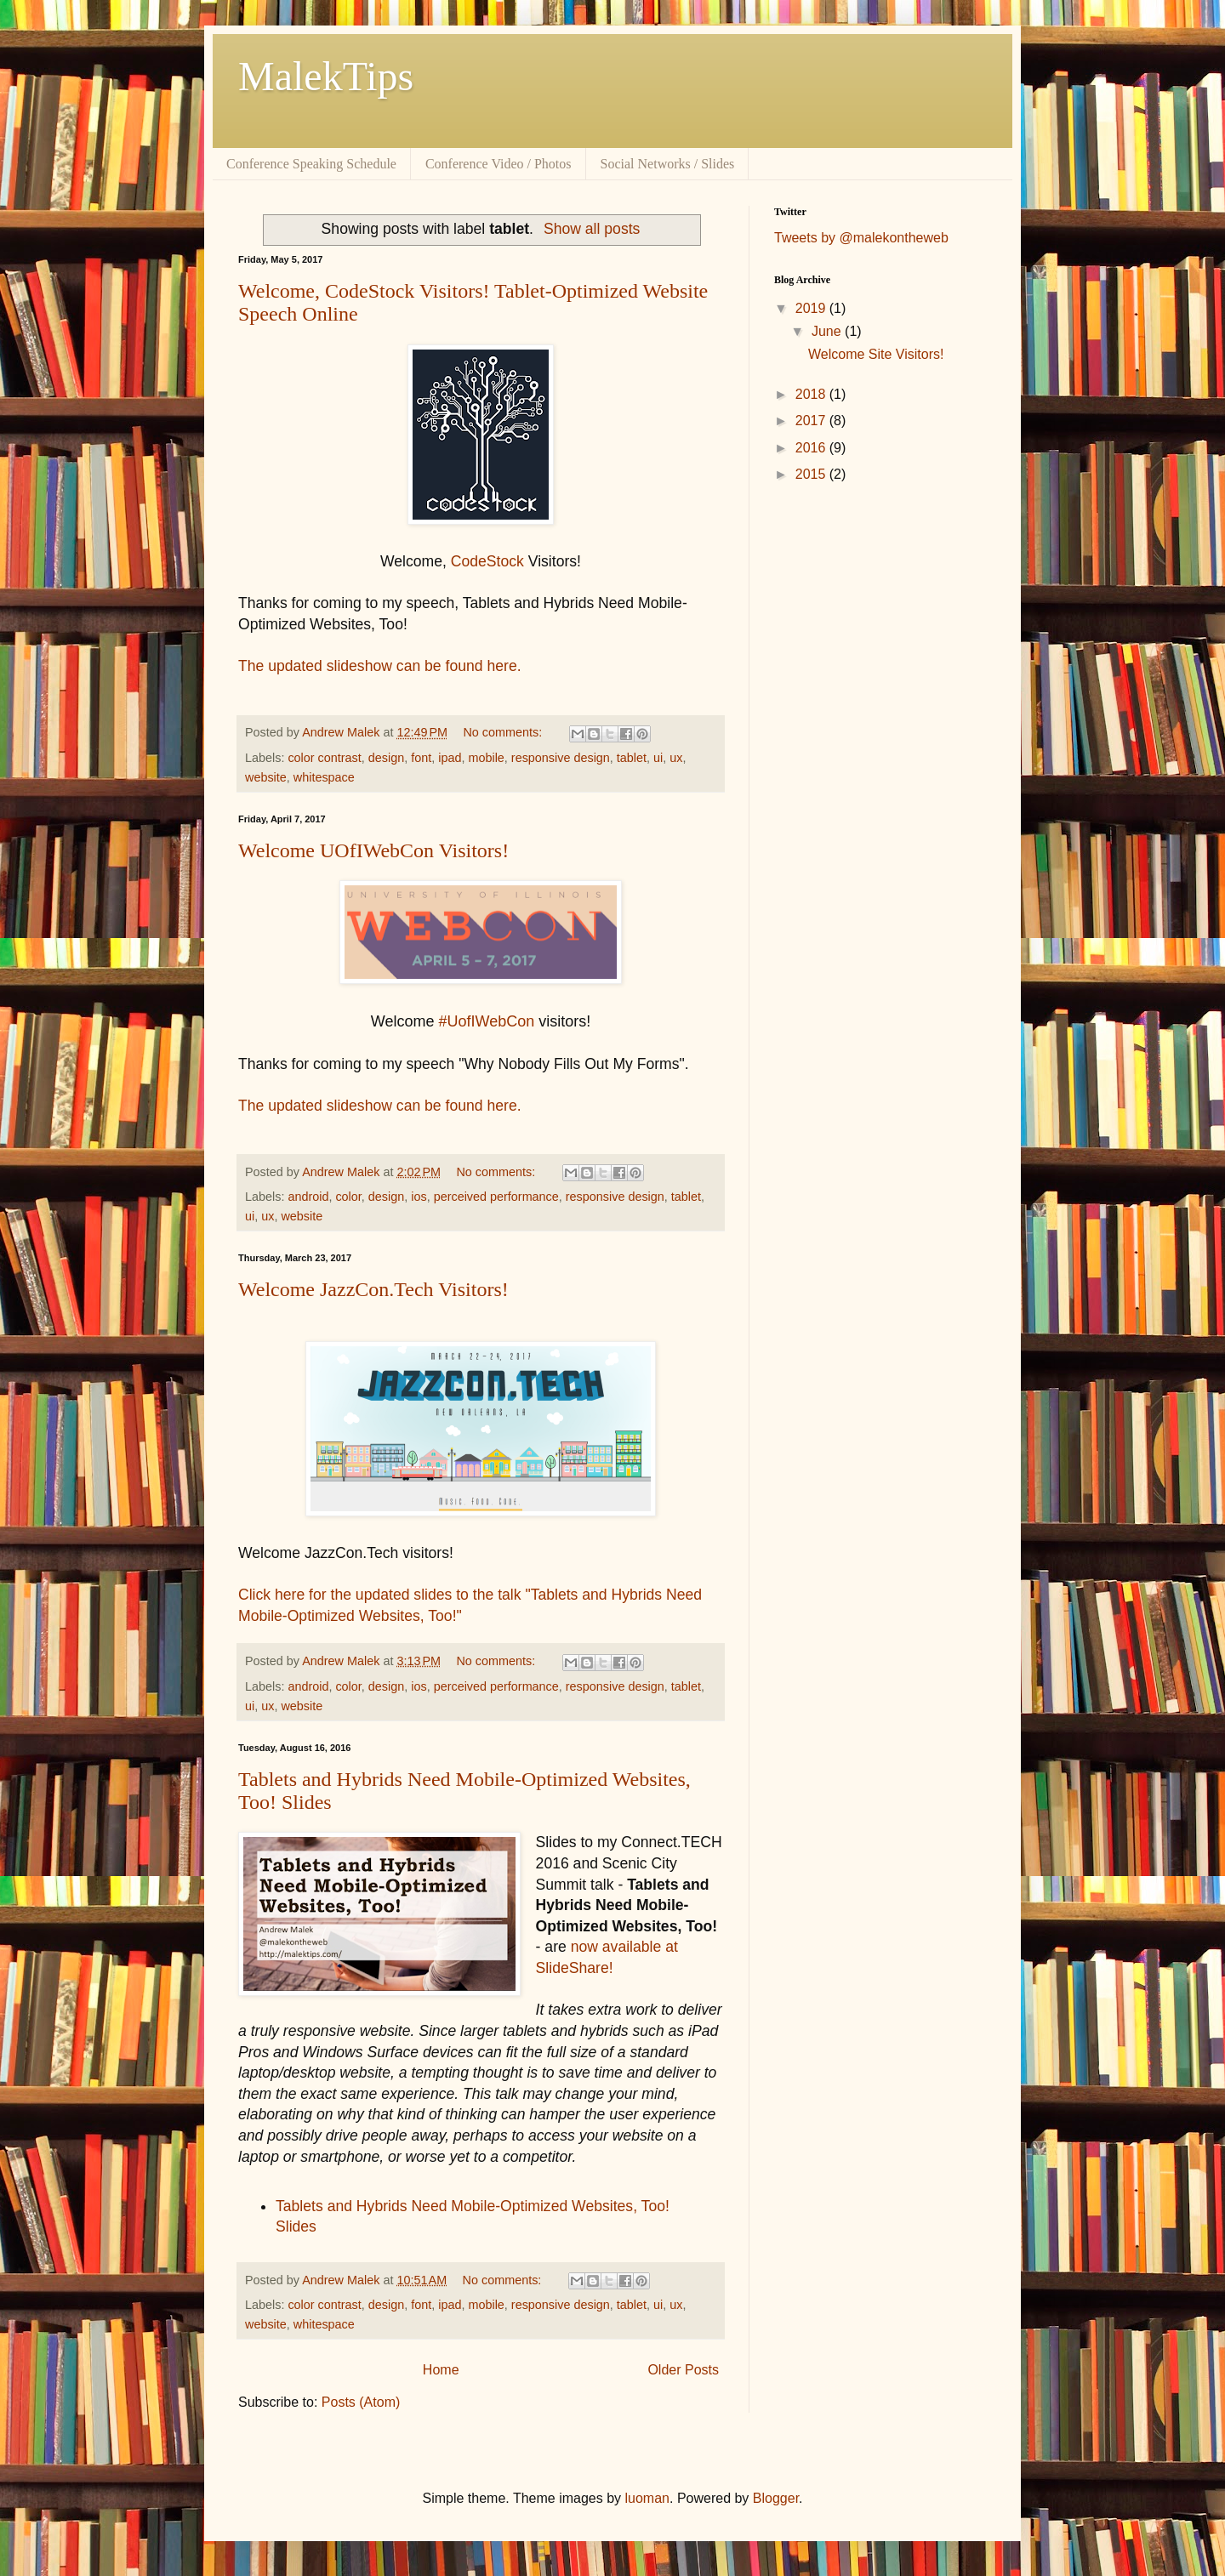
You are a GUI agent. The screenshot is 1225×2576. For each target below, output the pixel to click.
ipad (449, 758)
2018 (812, 394)
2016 (812, 448)
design (386, 758)
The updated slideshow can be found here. (379, 665)
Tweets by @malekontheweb (861, 237)
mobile (486, 758)
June (828, 331)
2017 (812, 420)
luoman (647, 2498)
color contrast (324, 758)
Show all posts (592, 228)
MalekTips (325, 76)
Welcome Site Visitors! (875, 354)
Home (441, 2370)
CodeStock (487, 561)
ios (418, 1196)
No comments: (504, 732)
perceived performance (496, 1196)
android (308, 1196)
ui (658, 758)
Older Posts (683, 2370)
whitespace (324, 777)
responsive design (560, 758)
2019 (812, 308)
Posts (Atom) (361, 2402)
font (421, 758)
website (266, 777)
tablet (632, 758)
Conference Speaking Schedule (311, 163)
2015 (812, 474)
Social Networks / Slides (668, 163)
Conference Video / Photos (498, 163)
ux (675, 758)
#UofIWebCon (486, 1021)
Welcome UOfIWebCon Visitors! (373, 850)
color (348, 1196)
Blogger (776, 2498)
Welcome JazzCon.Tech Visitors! (373, 1289)
